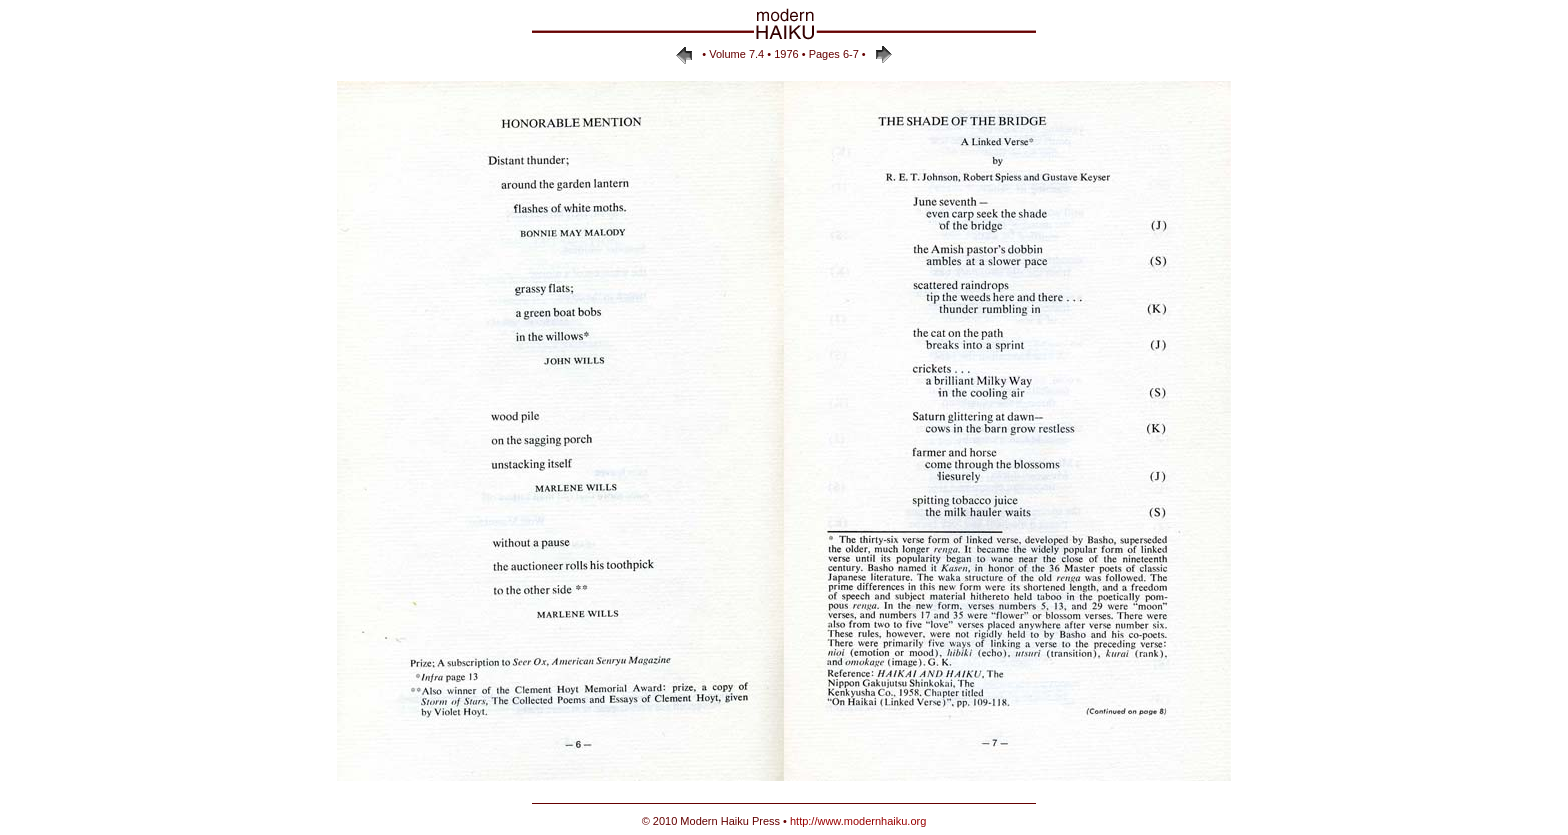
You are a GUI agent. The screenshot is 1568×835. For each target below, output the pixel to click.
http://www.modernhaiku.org (858, 821)
